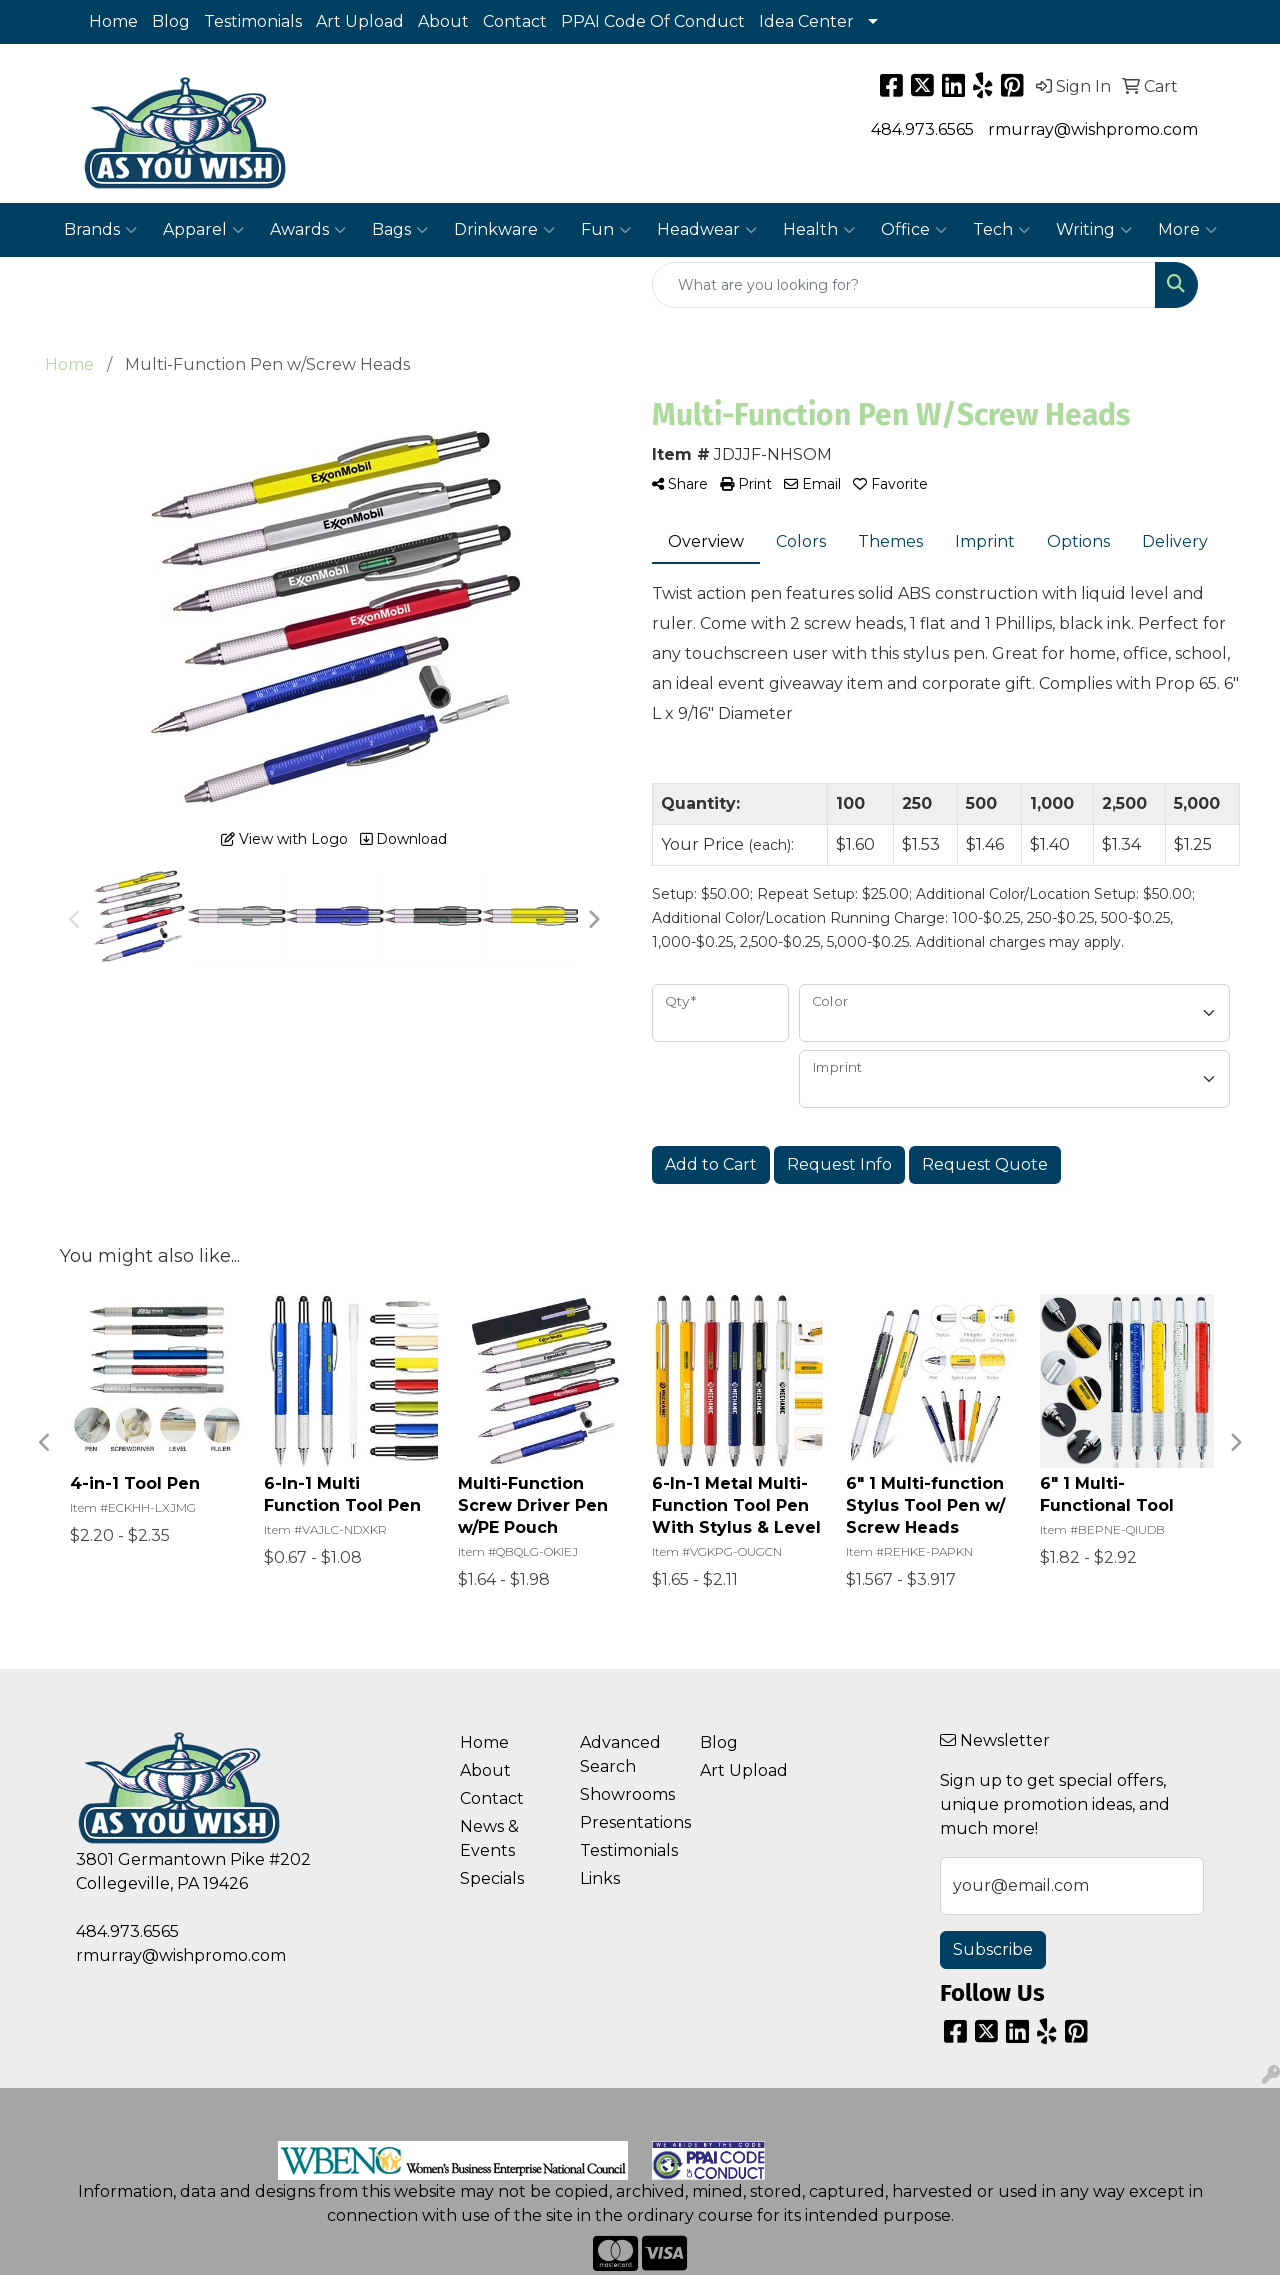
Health (819, 230)
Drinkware (504, 230)
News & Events (489, 1838)
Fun (606, 230)
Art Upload (360, 21)
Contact (515, 21)
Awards (308, 230)
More (1187, 230)
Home (113, 21)
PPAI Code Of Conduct (653, 21)
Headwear (707, 230)
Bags (400, 230)
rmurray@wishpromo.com (1093, 129)
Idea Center (806, 21)
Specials (492, 1878)
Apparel (203, 230)
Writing (1094, 230)
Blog (171, 21)
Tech (1001, 230)
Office (914, 230)
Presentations (628, 1822)
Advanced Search (620, 1754)
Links (600, 1878)
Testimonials (253, 21)
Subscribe (993, 1949)
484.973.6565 (922, 129)
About (443, 21)
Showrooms (627, 1794)
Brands (100, 230)
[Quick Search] (904, 285)
